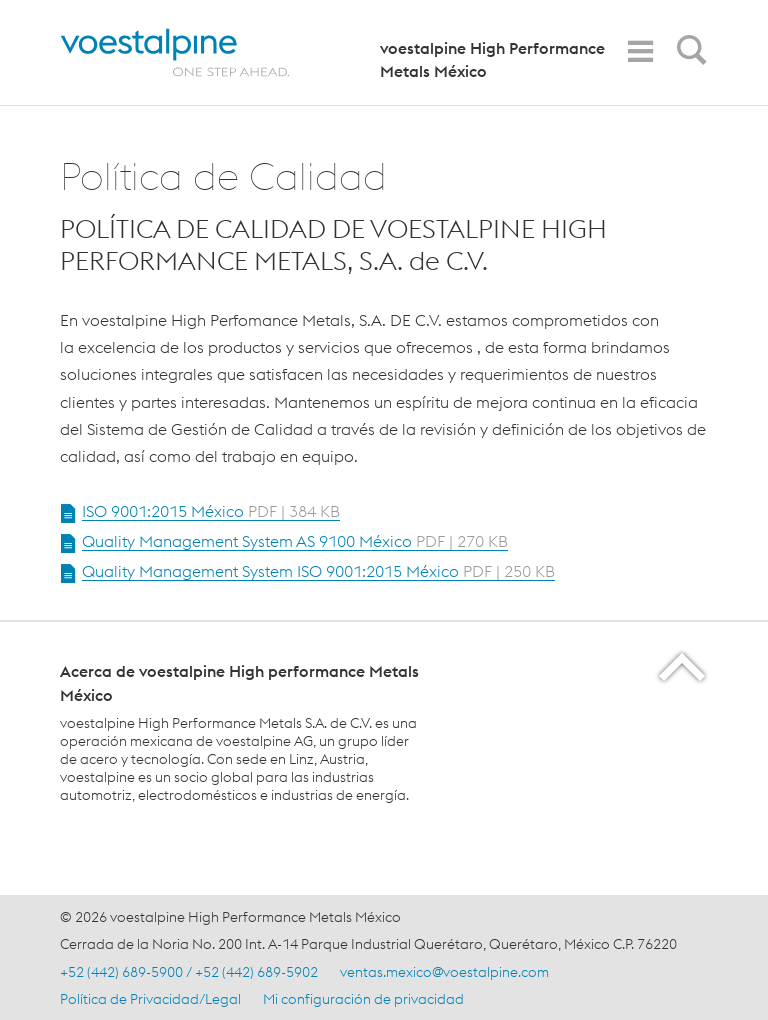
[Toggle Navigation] (640, 51)
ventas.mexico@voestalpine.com (444, 972)
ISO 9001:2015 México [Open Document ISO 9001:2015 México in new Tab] (211, 511)
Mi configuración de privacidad (363, 999)
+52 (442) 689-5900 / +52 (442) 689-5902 (189, 972)
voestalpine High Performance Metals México (492, 59)
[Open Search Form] (688, 55)
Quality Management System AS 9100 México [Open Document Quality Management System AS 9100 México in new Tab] (295, 541)
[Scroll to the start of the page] (683, 666)
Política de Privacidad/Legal (150, 999)
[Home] (192, 52)
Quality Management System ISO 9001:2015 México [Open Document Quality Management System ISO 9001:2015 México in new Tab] (318, 571)
